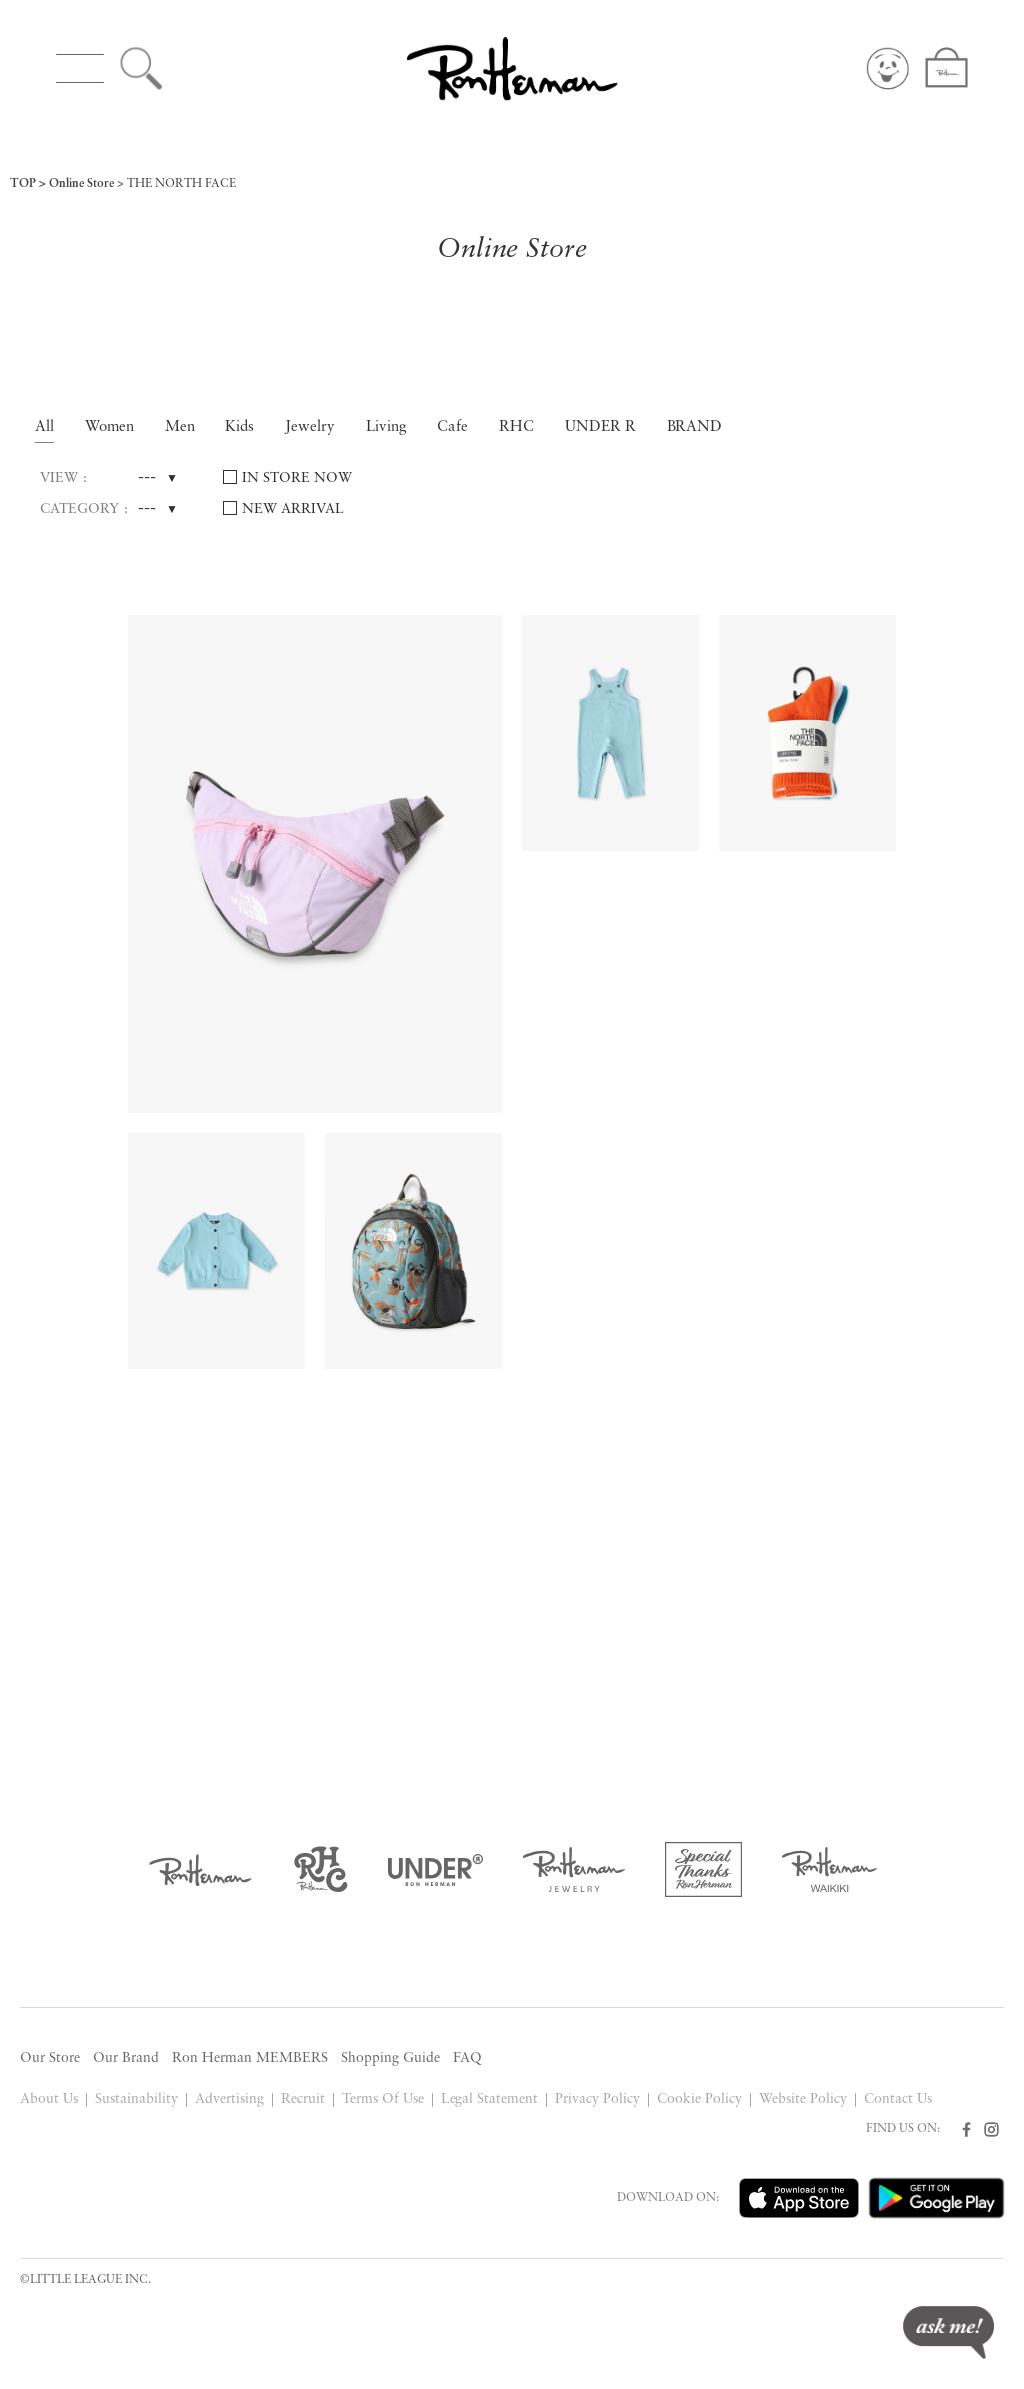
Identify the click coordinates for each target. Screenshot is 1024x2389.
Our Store (50, 2058)
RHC (516, 427)
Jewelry (310, 427)
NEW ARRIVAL (293, 509)
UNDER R (600, 427)
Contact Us (898, 2099)
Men (180, 427)
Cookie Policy (699, 2099)
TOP (23, 184)
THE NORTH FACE (181, 184)
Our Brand (126, 2058)
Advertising (229, 2099)
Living (386, 427)
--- (147, 478)
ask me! (948, 2332)
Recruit (303, 2099)
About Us (49, 2099)
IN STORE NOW (297, 478)
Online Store (81, 184)
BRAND (695, 427)
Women (109, 427)
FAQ (467, 2058)
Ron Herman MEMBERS (250, 2058)
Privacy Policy (597, 2099)
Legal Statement (490, 2099)
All (44, 427)
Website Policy (803, 2099)
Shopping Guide (390, 2058)
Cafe (452, 427)
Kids (239, 427)
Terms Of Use (383, 2099)
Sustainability (136, 2099)
